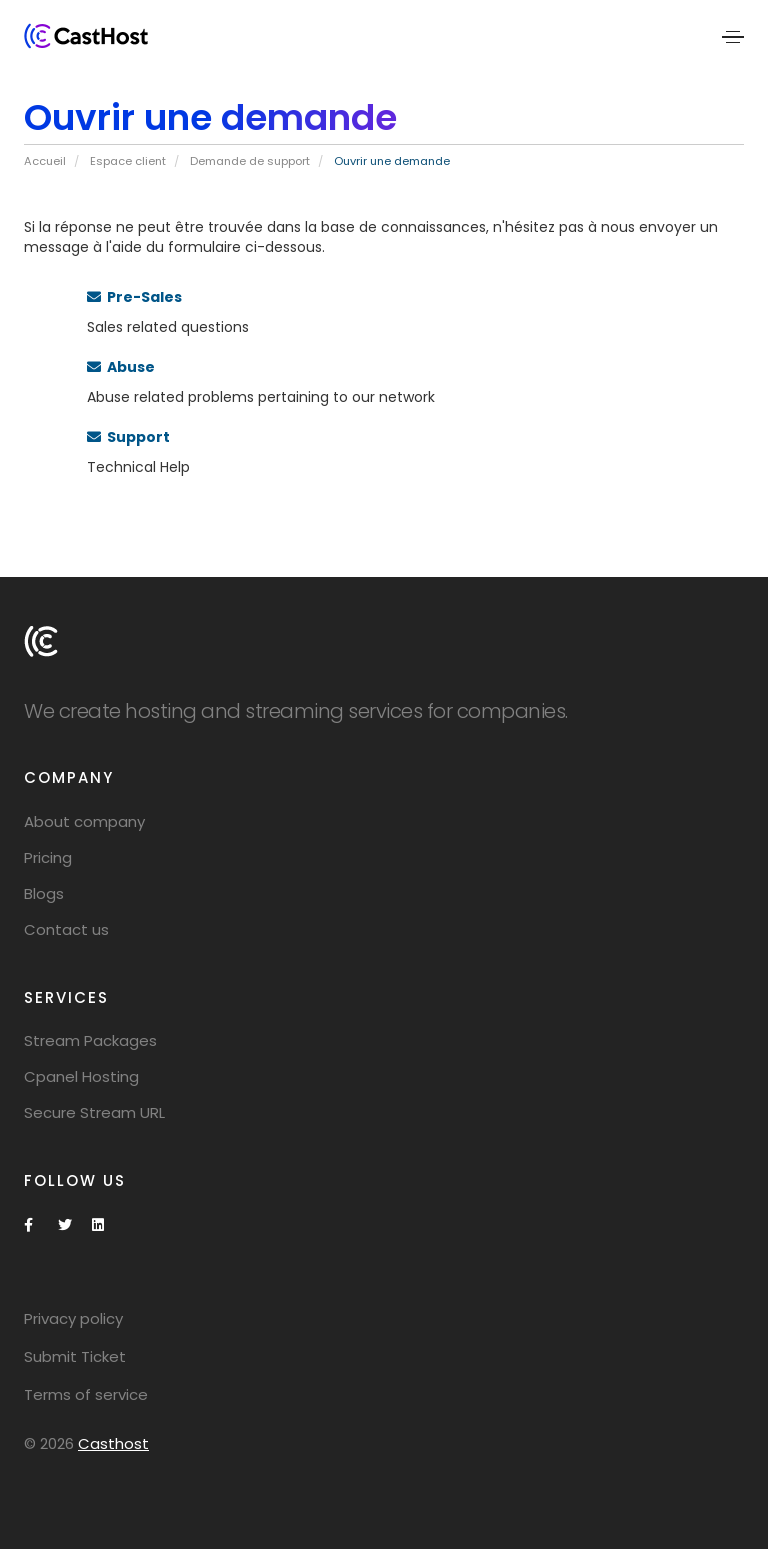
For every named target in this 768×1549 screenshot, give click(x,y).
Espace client (128, 161)
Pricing (48, 857)
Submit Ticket (75, 1356)
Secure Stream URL (94, 1112)
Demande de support (250, 161)
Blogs (44, 893)
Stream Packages (90, 1040)
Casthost (113, 1443)
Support (128, 437)
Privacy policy (73, 1318)
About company (84, 821)
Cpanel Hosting (81, 1076)
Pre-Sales (134, 297)
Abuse (121, 367)
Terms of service (86, 1394)
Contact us (66, 929)
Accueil (45, 161)
